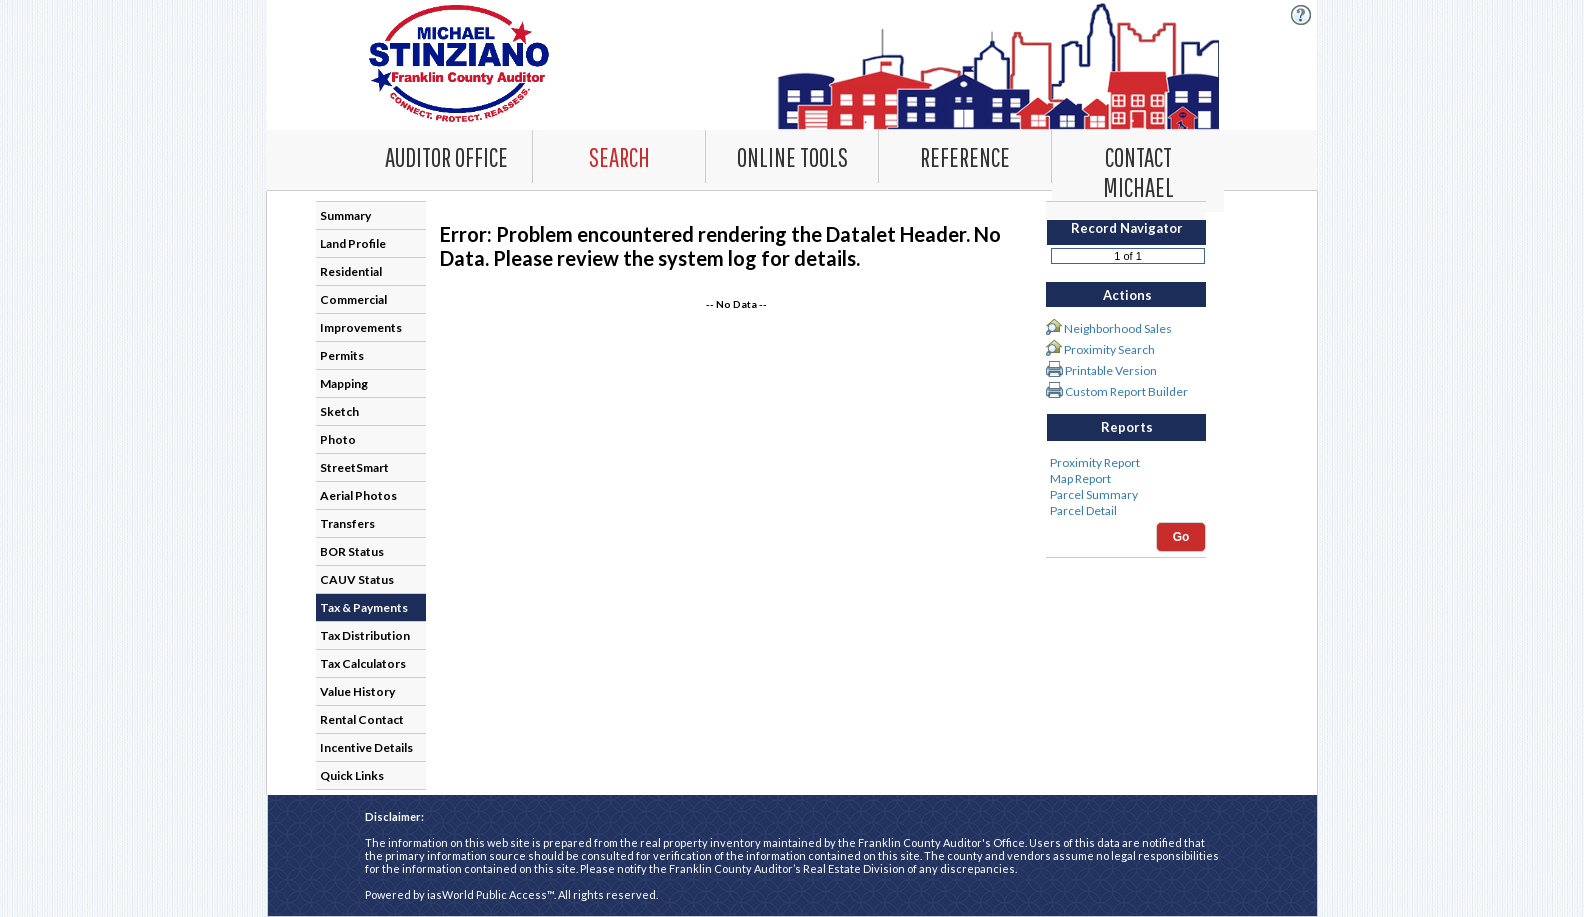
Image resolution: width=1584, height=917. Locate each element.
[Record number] (1128, 256)
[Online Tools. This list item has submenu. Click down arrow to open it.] (792, 156)
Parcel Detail (1126, 511)
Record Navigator (1127, 228)
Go (1181, 537)
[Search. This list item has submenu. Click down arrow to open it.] (619, 156)
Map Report (1126, 479)
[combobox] (619, 156)
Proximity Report (1126, 463)
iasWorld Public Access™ (490, 894)
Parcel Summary (1126, 495)
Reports (1127, 427)
